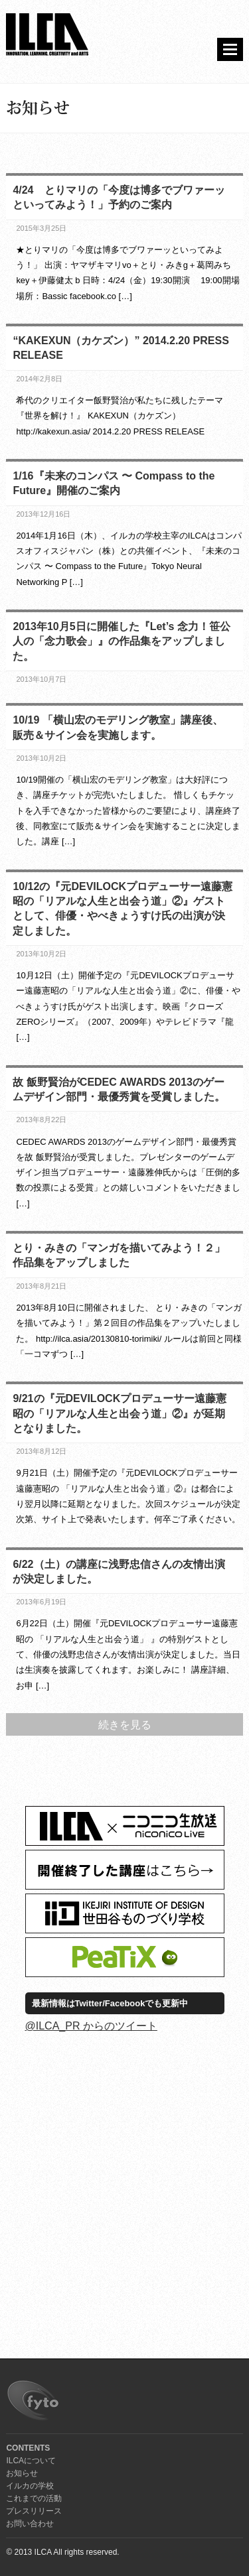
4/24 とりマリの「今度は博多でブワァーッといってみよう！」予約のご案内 (118, 197)
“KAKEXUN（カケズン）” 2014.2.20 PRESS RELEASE (120, 348)
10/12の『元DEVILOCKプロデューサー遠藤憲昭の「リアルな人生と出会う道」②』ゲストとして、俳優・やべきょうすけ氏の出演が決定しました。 (122, 908)
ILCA (47, 34)
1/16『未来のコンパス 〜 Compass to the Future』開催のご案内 (113, 483)
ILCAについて (31, 2460)
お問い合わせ (30, 2523)
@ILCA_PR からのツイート (91, 2025)
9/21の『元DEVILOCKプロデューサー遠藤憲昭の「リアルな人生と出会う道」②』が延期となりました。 (119, 1413)
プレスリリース (34, 2511)
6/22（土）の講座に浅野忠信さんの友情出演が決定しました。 (118, 1571)
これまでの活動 (34, 2498)
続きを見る (124, 1724)
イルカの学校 (30, 2485)
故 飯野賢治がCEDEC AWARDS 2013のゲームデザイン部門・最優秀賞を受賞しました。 (119, 1089)
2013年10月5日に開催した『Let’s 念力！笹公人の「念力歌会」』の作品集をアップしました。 (121, 641)
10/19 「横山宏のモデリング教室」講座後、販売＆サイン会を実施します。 (117, 727)
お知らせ (22, 2473)
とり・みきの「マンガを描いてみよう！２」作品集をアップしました (119, 1255)
